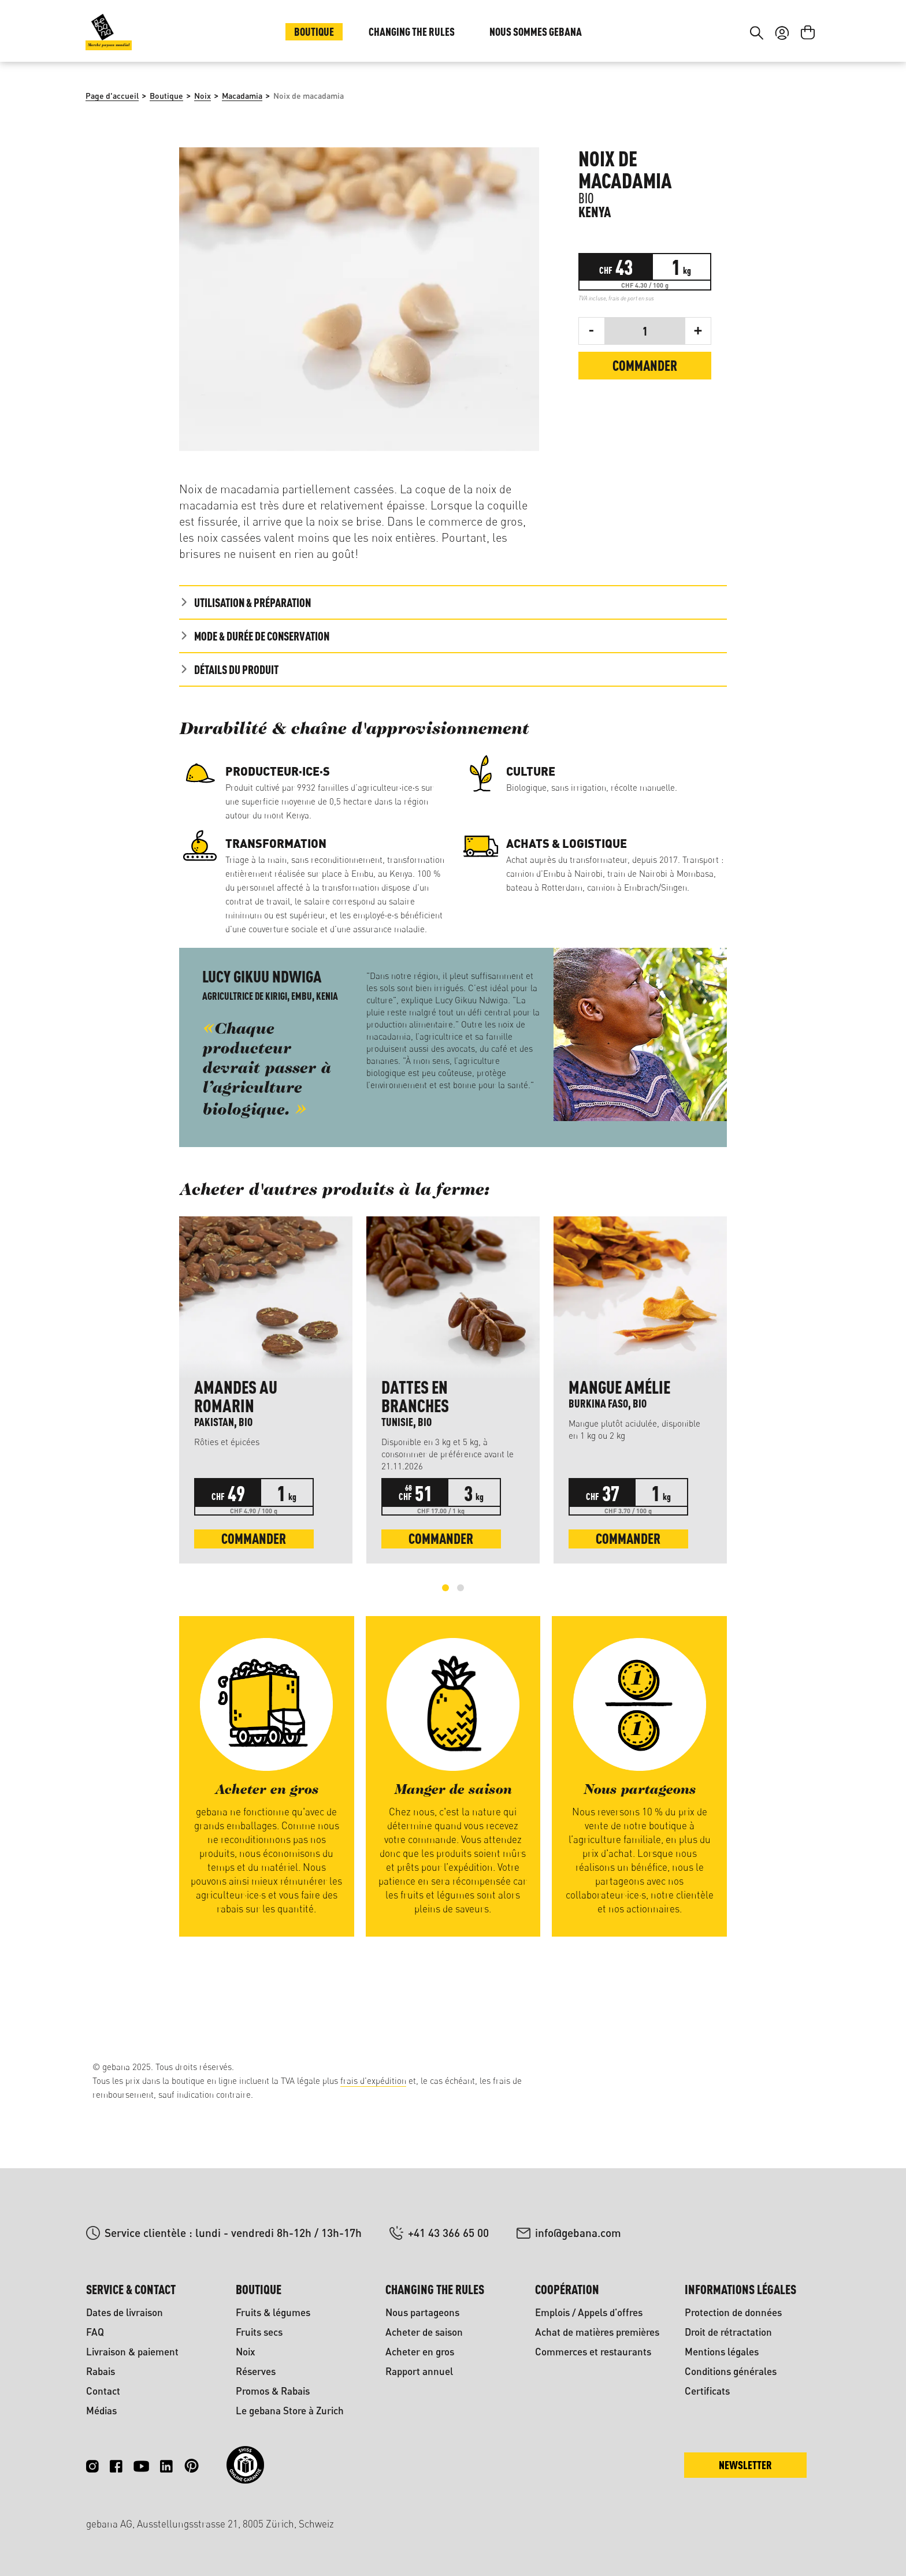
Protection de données (733, 2312)
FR (802, 33)
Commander (644, 443)
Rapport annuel (419, 2371)
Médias (101, 2410)
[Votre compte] (782, 103)
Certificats (707, 2391)
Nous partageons (422, 2312)
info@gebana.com (578, 2232)
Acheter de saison (424, 2332)
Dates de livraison (124, 2312)
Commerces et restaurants (593, 2352)
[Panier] (807, 103)
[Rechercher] (756, 103)
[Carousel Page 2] (460, 1665)
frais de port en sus (631, 375)
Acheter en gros (419, 2352)
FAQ (95, 2332)
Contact (103, 2391)
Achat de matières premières (597, 2332)
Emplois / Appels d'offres (589, 2312)
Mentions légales (722, 2352)
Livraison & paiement (132, 2352)
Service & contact (131, 2289)
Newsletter (745, 2464)
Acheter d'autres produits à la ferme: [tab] (334, 1268)
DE (779, 33)
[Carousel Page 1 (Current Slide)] (445, 1665)
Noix (245, 2352)
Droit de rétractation (728, 2332)
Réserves (256, 2371)
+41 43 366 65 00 (448, 2232)
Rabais (100, 2371)
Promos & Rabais (273, 2391)
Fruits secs (259, 2332)
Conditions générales (731, 2371)
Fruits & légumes (273, 2312)
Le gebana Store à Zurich (290, 2410)
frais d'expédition (373, 2080)
